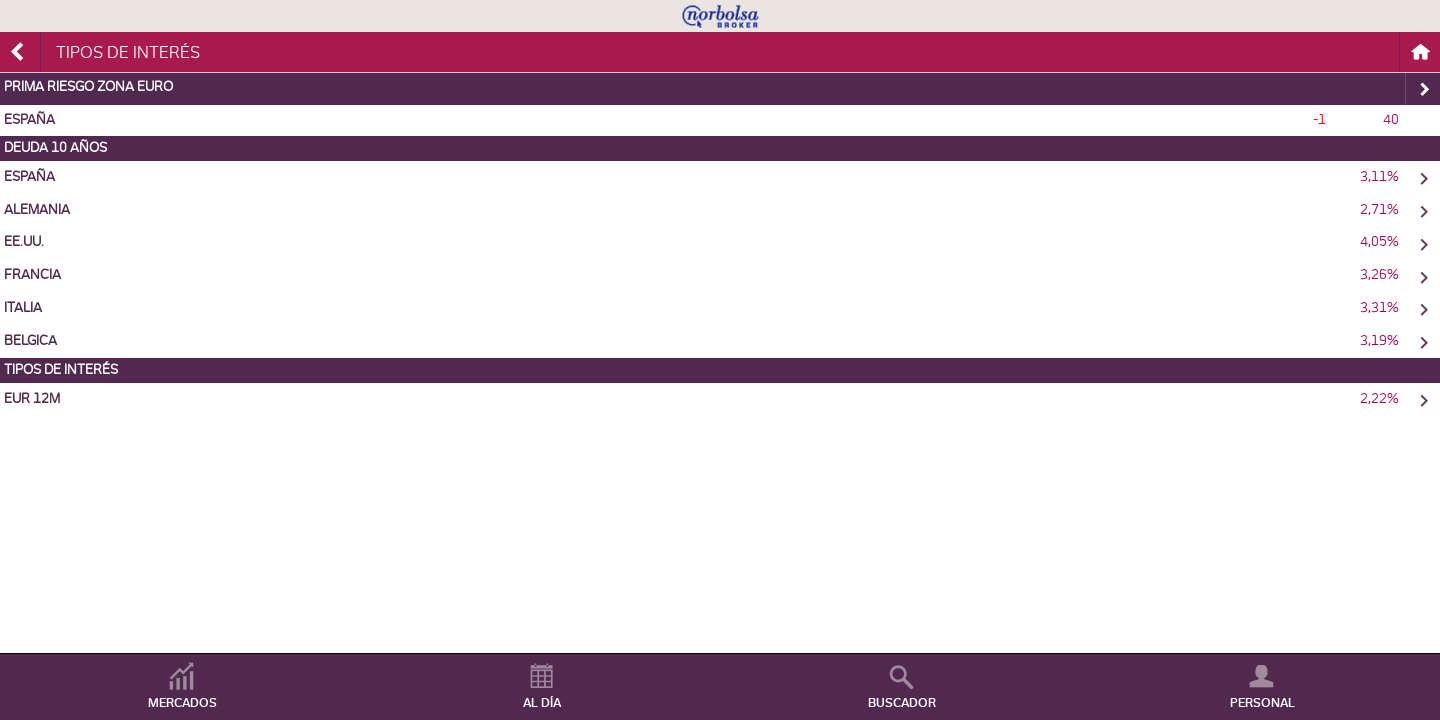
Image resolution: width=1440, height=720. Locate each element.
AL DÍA (542, 703)
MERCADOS (182, 703)
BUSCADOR (902, 703)
